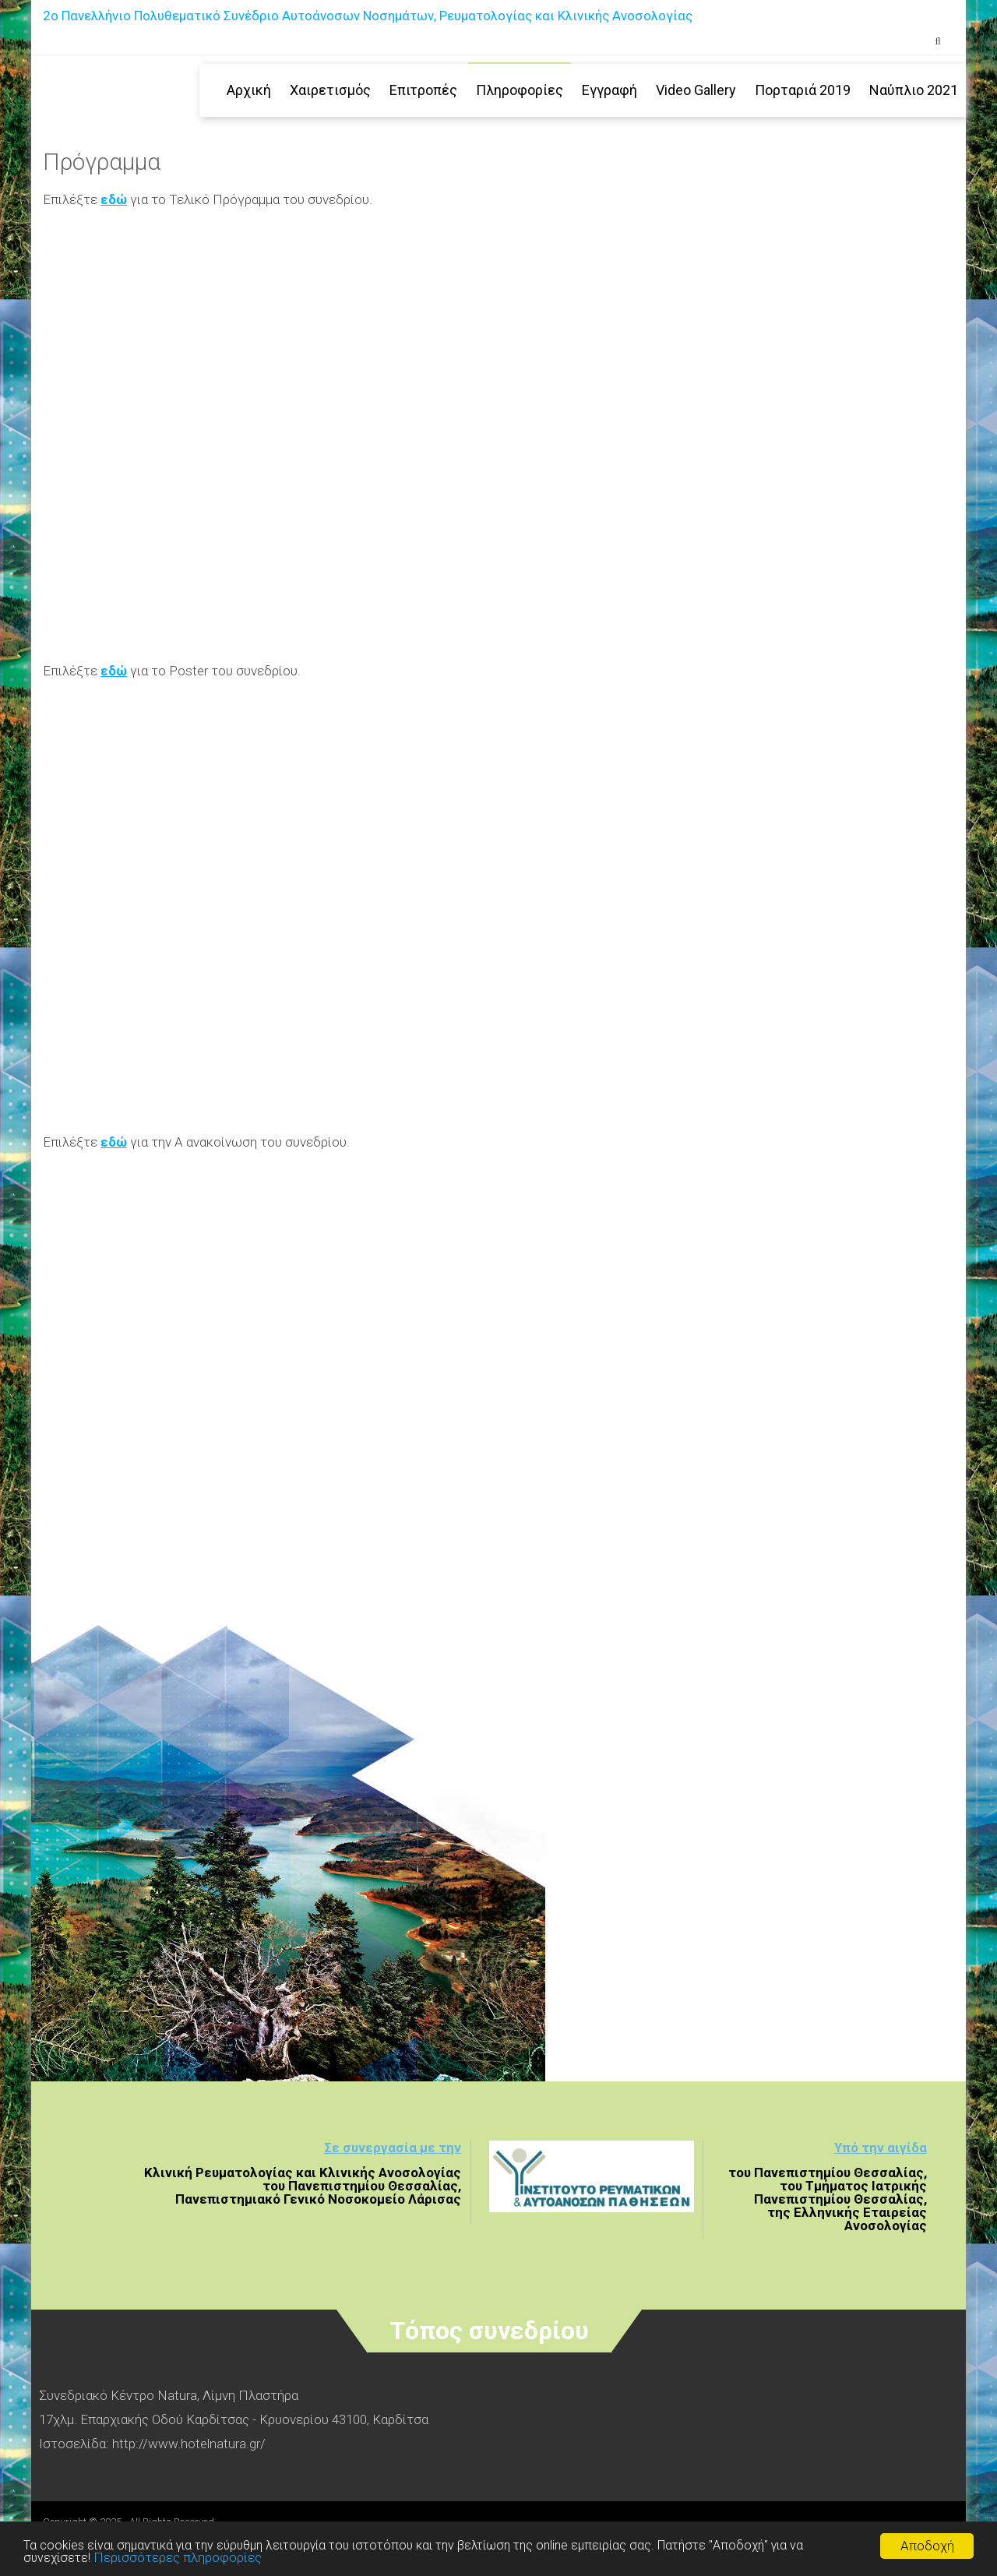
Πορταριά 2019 (803, 90)
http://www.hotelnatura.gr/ (189, 2443)
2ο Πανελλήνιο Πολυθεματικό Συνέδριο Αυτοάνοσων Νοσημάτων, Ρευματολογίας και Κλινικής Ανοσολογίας (367, 15)
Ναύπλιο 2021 (913, 90)
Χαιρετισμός (330, 90)
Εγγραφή (609, 90)
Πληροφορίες (519, 90)
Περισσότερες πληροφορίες (181, 2557)
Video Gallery (696, 90)
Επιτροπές (423, 90)
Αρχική (249, 90)
